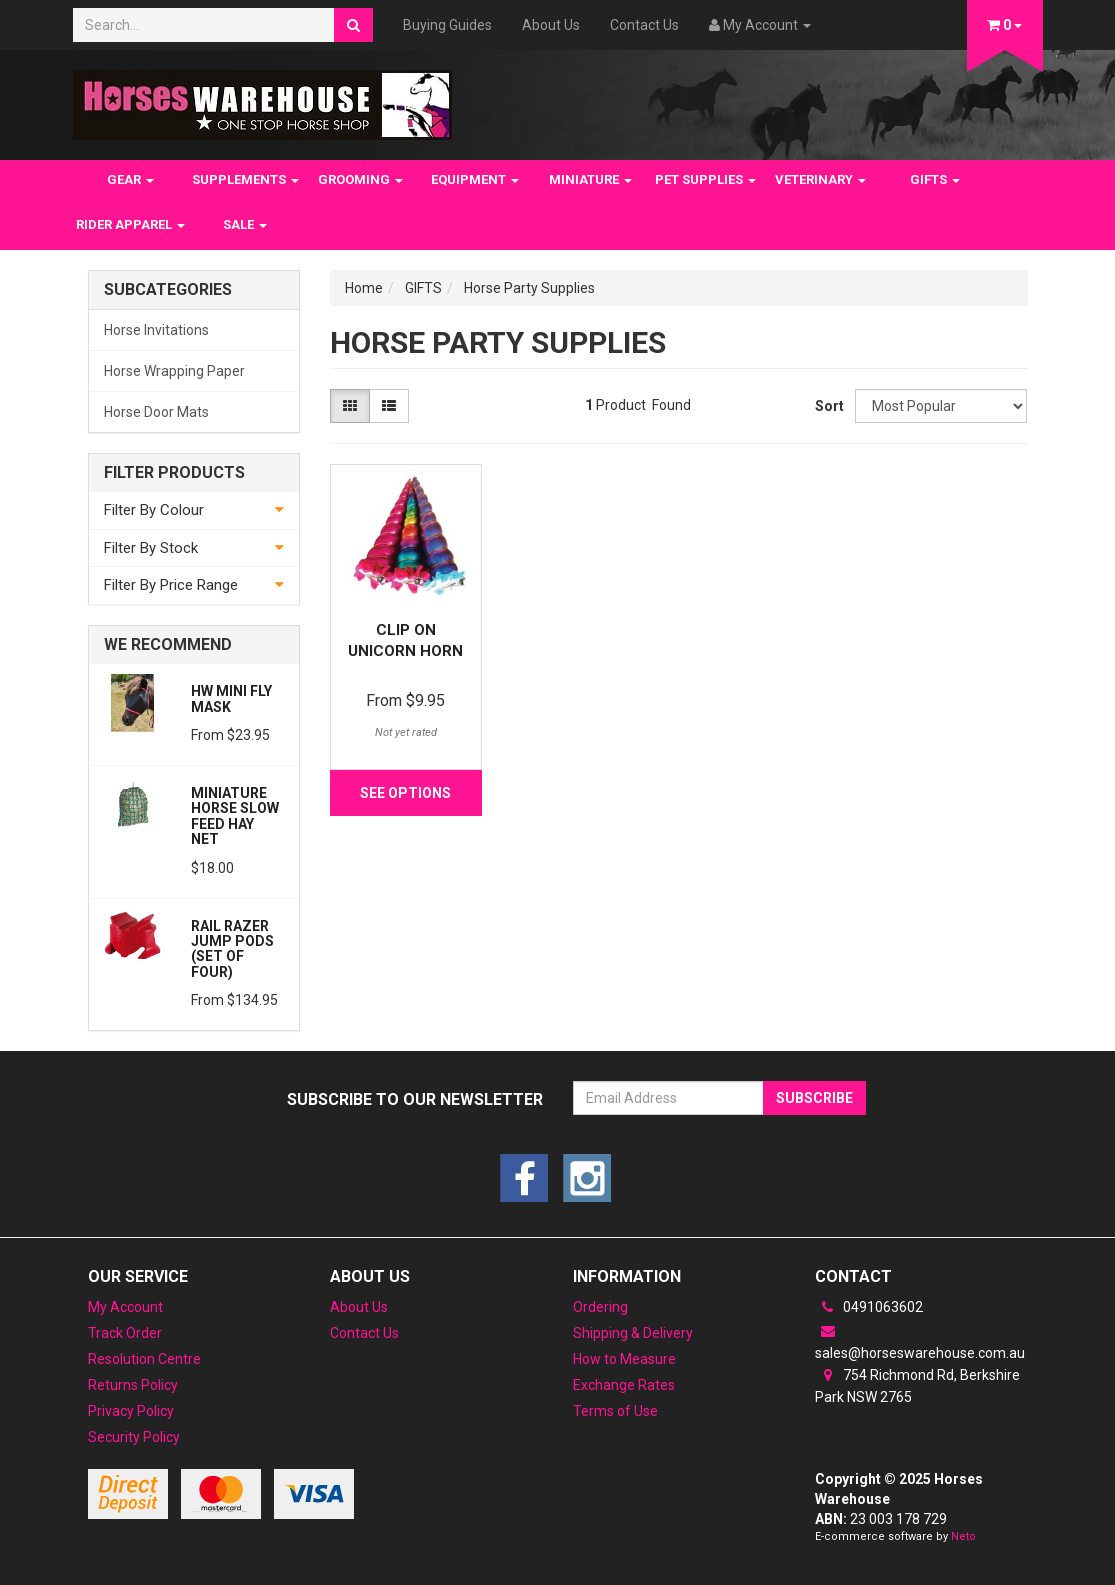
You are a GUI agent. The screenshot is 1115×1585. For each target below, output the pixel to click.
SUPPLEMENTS (245, 179)
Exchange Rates (624, 1385)
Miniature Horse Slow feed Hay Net (235, 816)
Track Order (125, 1333)
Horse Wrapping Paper (174, 371)
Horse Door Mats (156, 412)
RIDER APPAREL (130, 224)
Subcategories (168, 290)
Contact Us (644, 25)
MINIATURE (590, 179)
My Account (125, 1307)
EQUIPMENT (475, 179)
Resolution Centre (144, 1359)
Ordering (600, 1307)
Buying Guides (447, 25)
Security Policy (134, 1437)
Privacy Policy (131, 1411)
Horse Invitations (156, 330)
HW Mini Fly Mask (231, 698)
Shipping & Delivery (633, 1333)
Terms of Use (615, 1411)
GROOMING (360, 179)
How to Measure (624, 1359)
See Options (405, 793)
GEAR (130, 179)
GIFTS (935, 179)
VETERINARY (820, 179)
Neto (963, 1536)
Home (364, 288)
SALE (245, 224)
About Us (551, 25)
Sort (827, 406)
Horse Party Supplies (529, 288)
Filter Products (174, 473)
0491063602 (869, 1307)
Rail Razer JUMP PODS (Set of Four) (232, 949)
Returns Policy (133, 1385)
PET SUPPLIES (705, 179)
